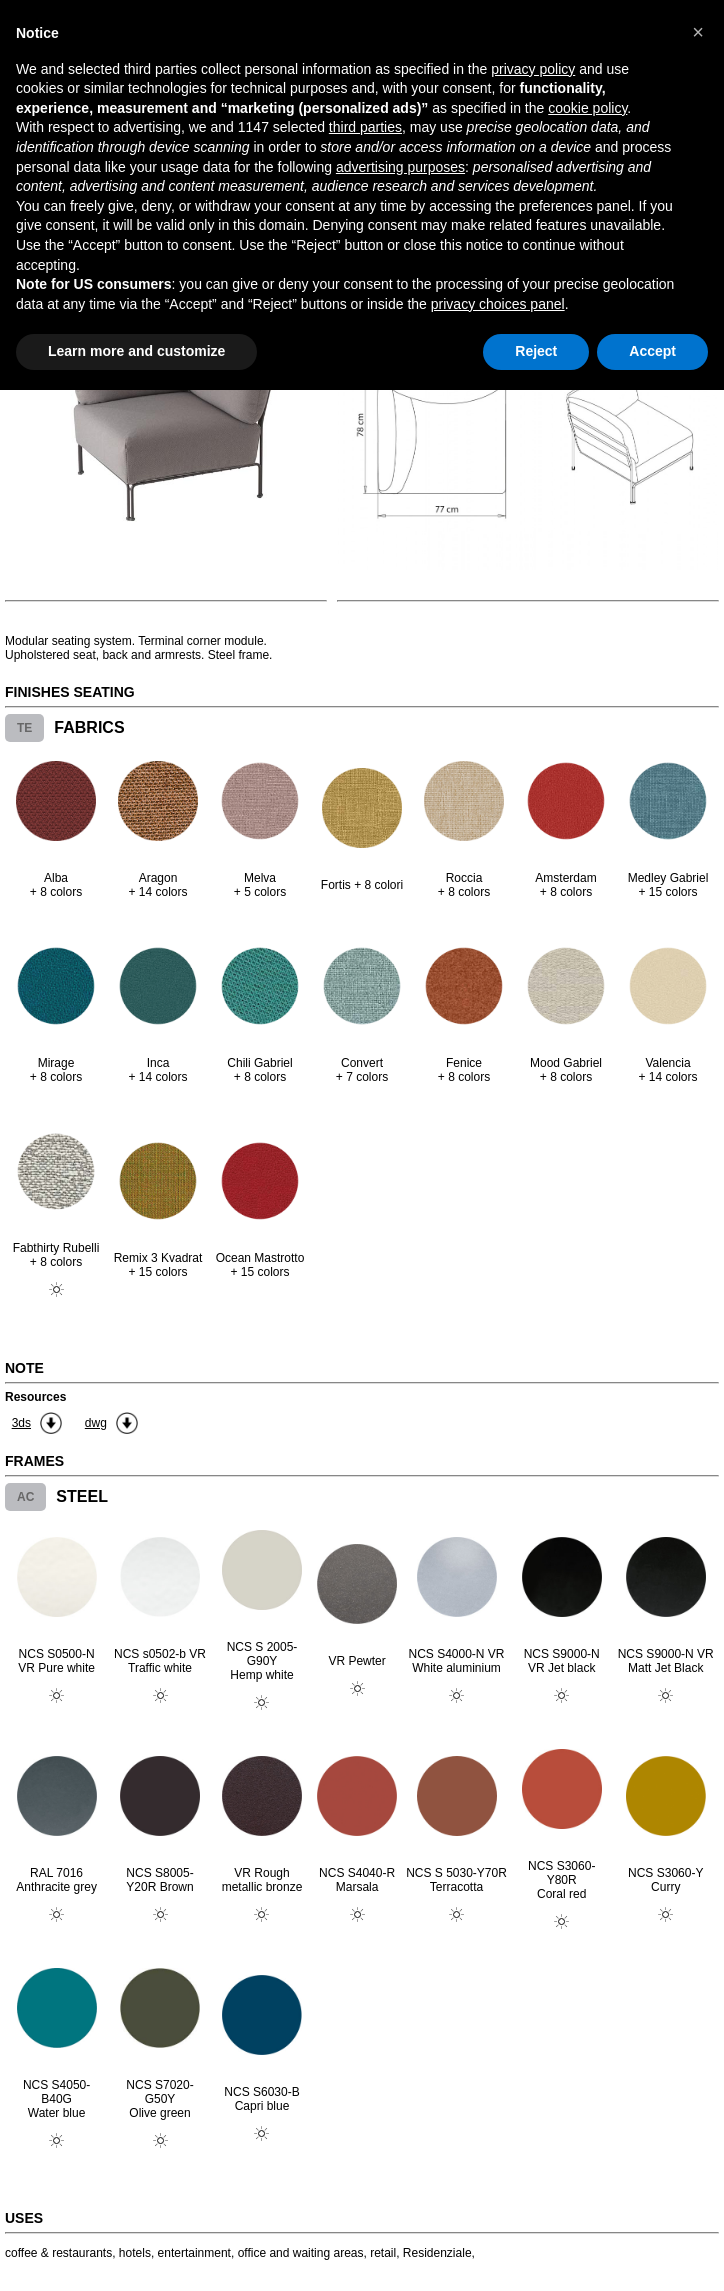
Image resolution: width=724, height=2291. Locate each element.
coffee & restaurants (58, 2253)
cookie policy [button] (587, 108)
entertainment (194, 2253)
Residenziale (437, 2253)
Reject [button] (536, 351)
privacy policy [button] (533, 69)
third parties (365, 127)
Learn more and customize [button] (136, 351)
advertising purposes (400, 167)
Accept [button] (652, 351)
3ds (21, 1423)
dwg (96, 1423)
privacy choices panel (498, 304)
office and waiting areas (301, 2253)
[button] (698, 32)
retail (383, 2253)
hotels (135, 2253)
